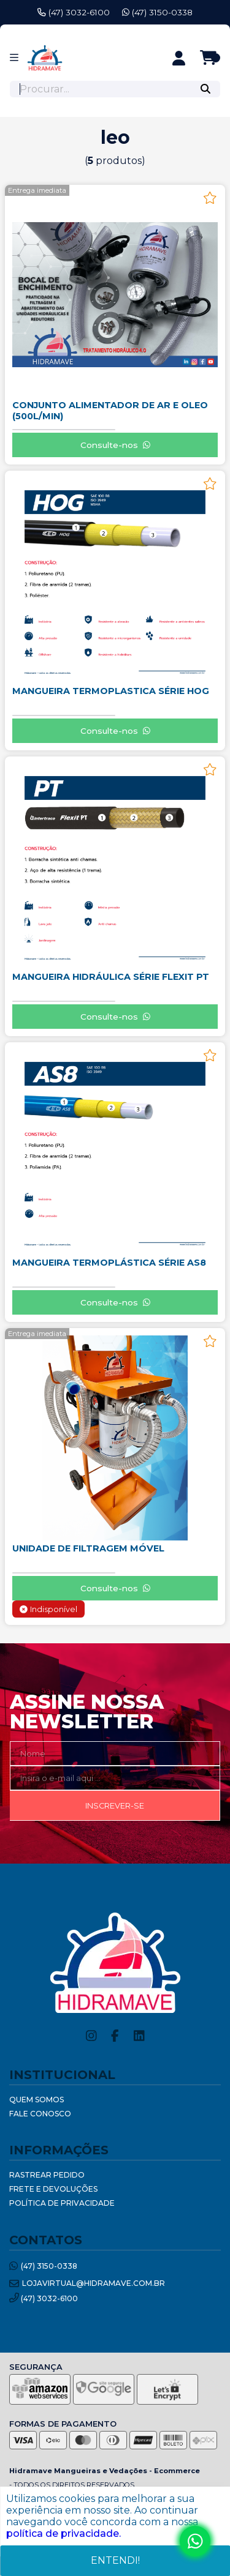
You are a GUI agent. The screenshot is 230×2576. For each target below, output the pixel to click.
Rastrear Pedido (47, 2174)
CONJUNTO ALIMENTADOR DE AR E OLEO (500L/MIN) (110, 411)
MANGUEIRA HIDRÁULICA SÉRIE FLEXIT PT (110, 976)
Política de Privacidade (62, 2203)
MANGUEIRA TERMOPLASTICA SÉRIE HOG (110, 690)
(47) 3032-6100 (73, 12)
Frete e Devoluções (53, 2188)
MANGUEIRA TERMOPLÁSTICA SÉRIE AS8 (109, 1262)
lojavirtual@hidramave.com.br (87, 2284)
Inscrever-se (114, 1805)
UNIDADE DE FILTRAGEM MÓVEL (88, 1548)
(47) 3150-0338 (157, 12)
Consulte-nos (115, 445)
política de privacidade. (63, 2533)
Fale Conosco (40, 2113)
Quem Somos (36, 2099)
